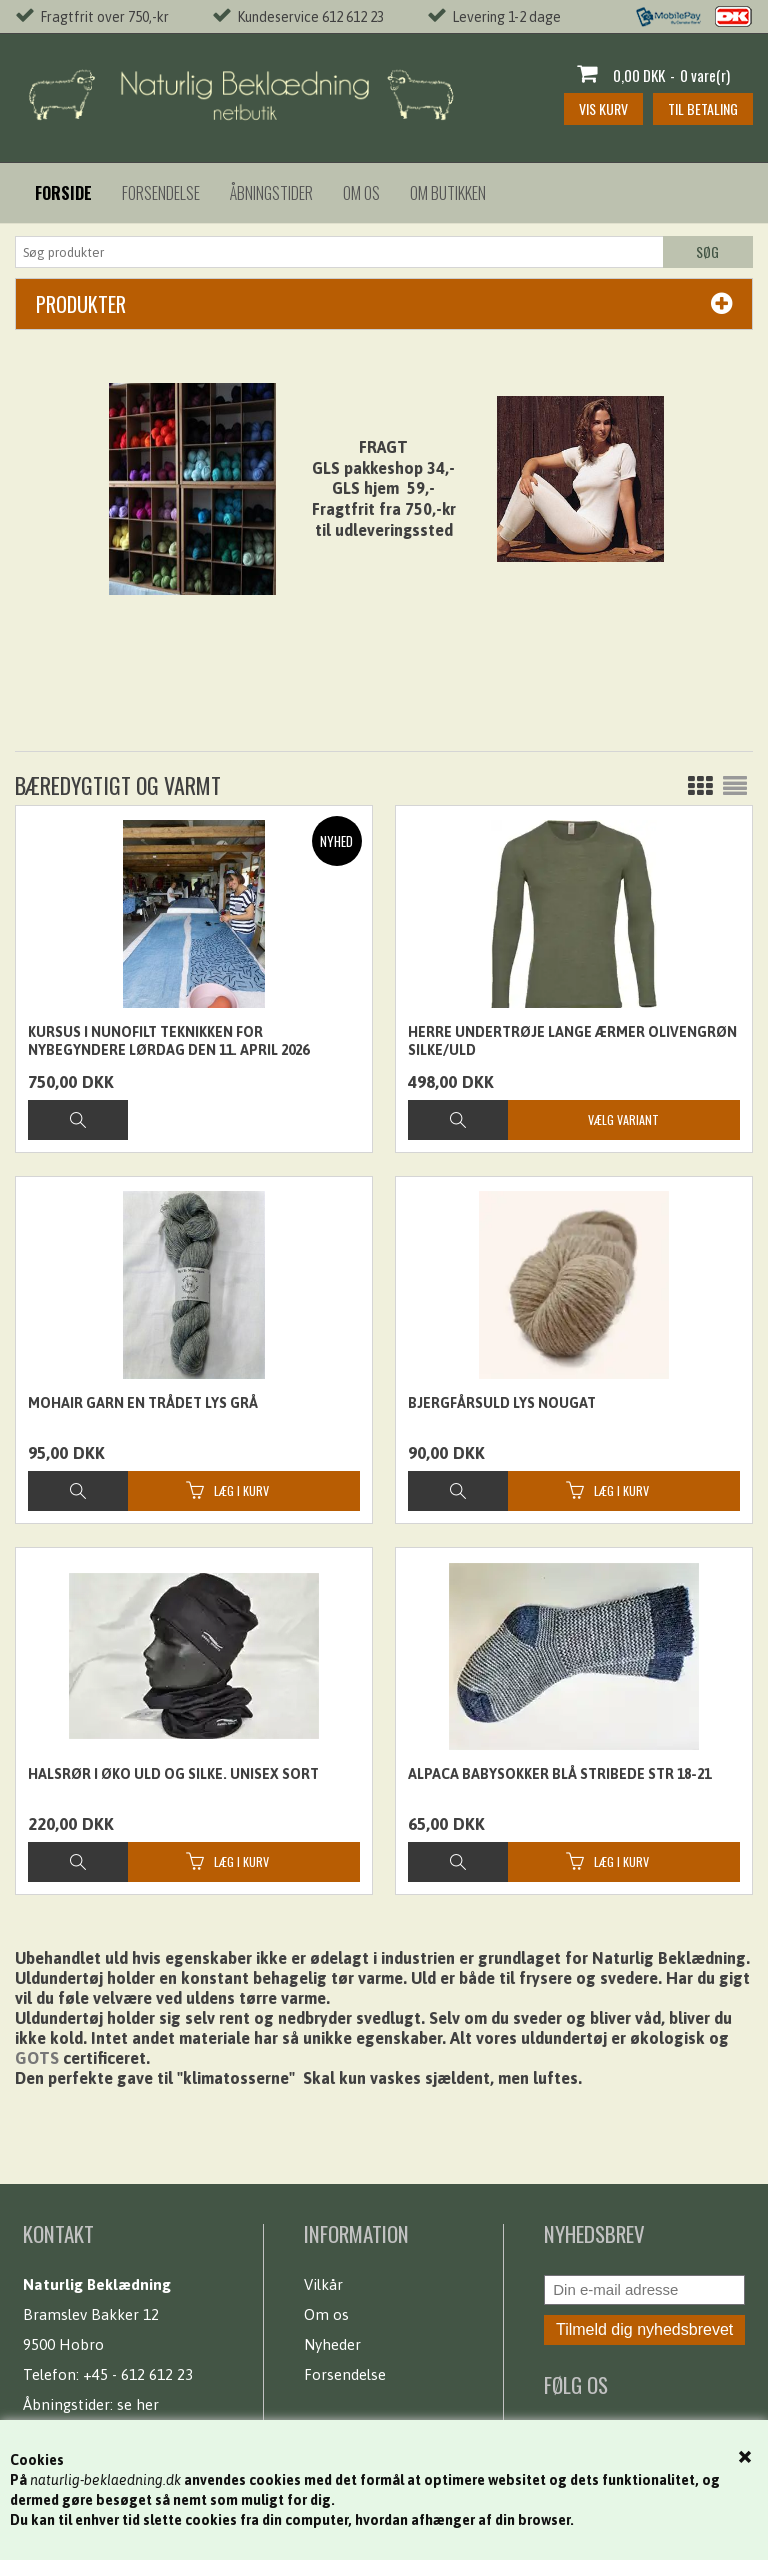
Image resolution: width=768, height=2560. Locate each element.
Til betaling (703, 108)
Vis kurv (603, 108)
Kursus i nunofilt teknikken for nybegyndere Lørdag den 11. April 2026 (168, 1041)
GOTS (37, 2058)
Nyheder (332, 2344)
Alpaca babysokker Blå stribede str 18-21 (559, 1774)
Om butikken (448, 193)
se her (138, 2404)
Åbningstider (271, 193)
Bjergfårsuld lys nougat (502, 1403)
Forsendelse (161, 193)
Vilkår (323, 2284)
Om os (361, 193)
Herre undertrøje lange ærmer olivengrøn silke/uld (572, 1041)
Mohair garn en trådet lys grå (143, 1403)
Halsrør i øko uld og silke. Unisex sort (173, 1774)
